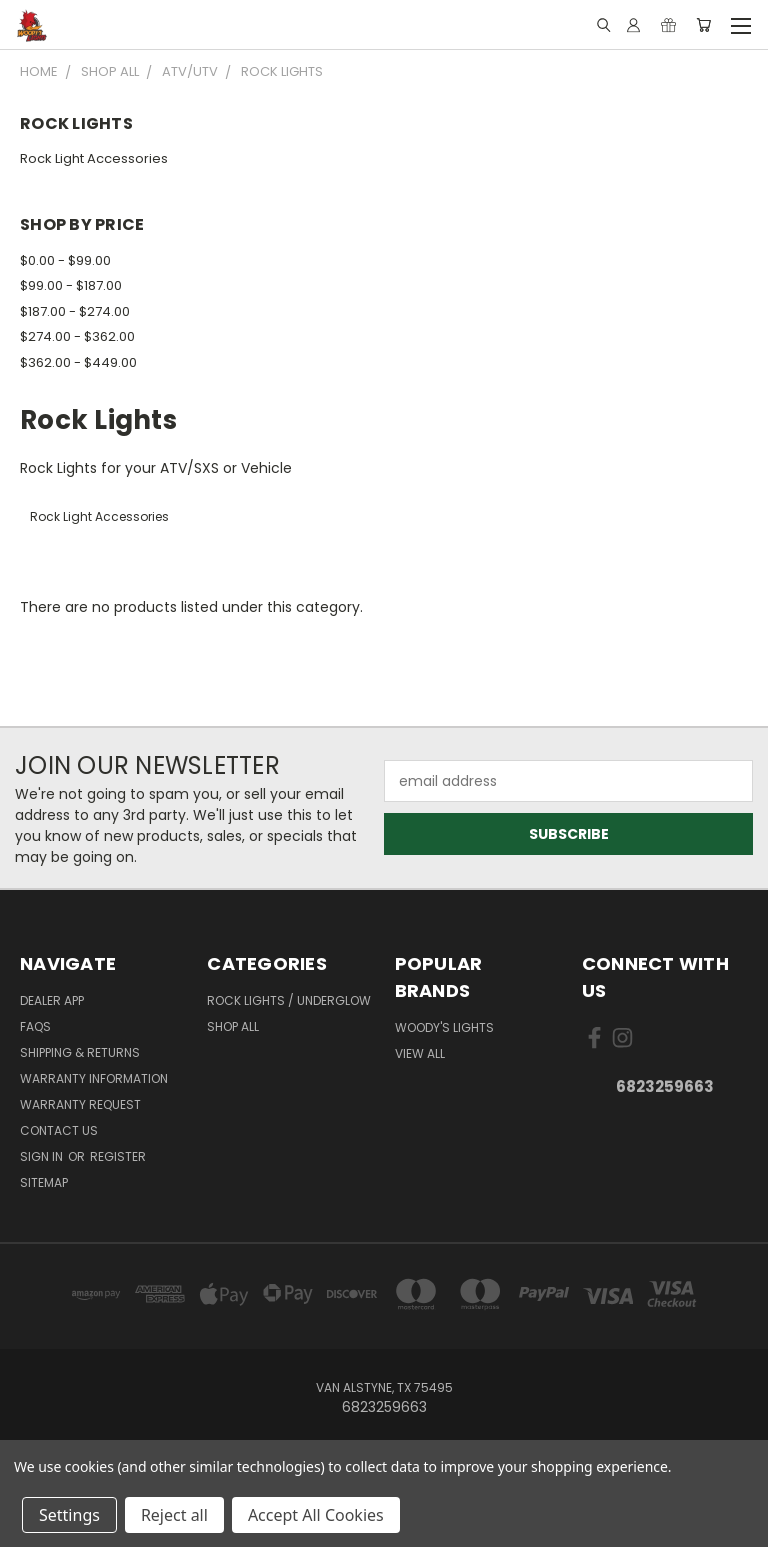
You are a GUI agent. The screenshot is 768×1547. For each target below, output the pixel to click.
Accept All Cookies (316, 1515)
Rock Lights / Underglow (289, 1000)
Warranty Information (94, 1078)
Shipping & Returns (80, 1052)
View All (420, 1053)
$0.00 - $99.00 (65, 260)
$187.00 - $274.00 (75, 311)
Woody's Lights (444, 1027)
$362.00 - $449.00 (78, 362)
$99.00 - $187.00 (71, 285)
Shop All (233, 1026)
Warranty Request (80, 1104)
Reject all (174, 1515)
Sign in (43, 1156)
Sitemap (44, 1182)
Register (118, 1156)
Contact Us (59, 1130)
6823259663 (665, 1086)
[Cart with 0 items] (703, 25)
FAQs (35, 1026)
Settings (69, 1515)
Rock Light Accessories (94, 158)
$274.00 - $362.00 (77, 336)
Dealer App (52, 1000)
